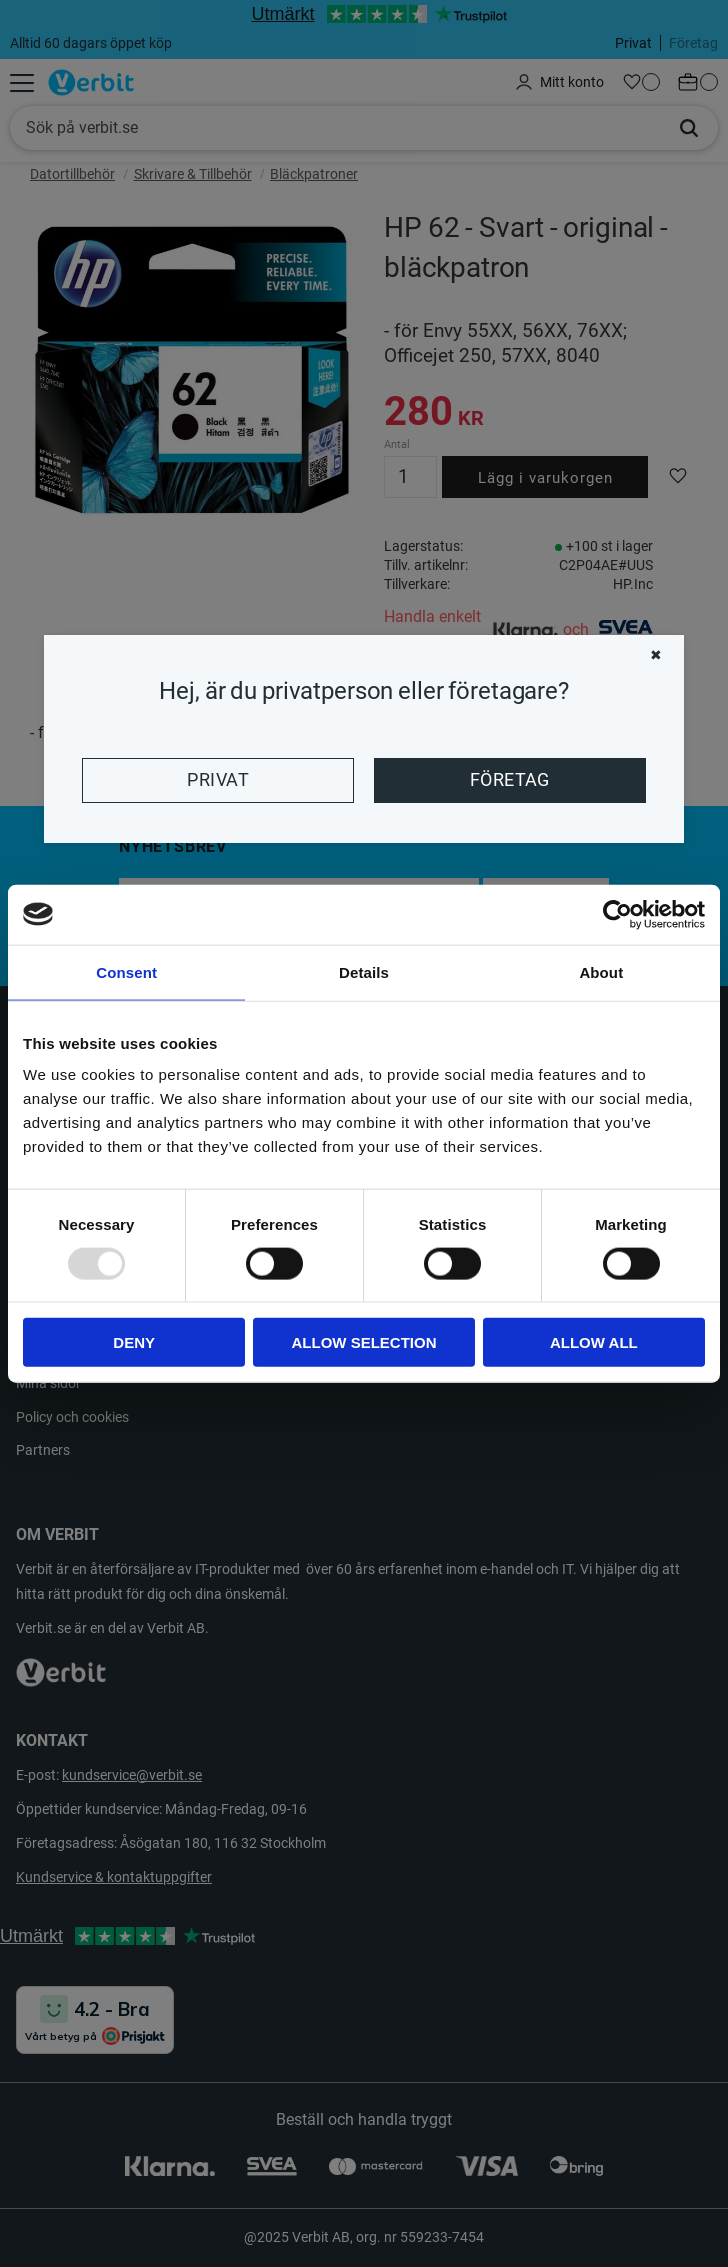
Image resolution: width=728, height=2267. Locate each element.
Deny (134, 1342)
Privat (218, 780)
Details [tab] (364, 971)
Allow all (594, 1342)
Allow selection (364, 1342)
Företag (510, 780)
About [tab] (601, 971)
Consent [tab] (126, 971)
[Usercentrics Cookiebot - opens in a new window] (617, 914)
